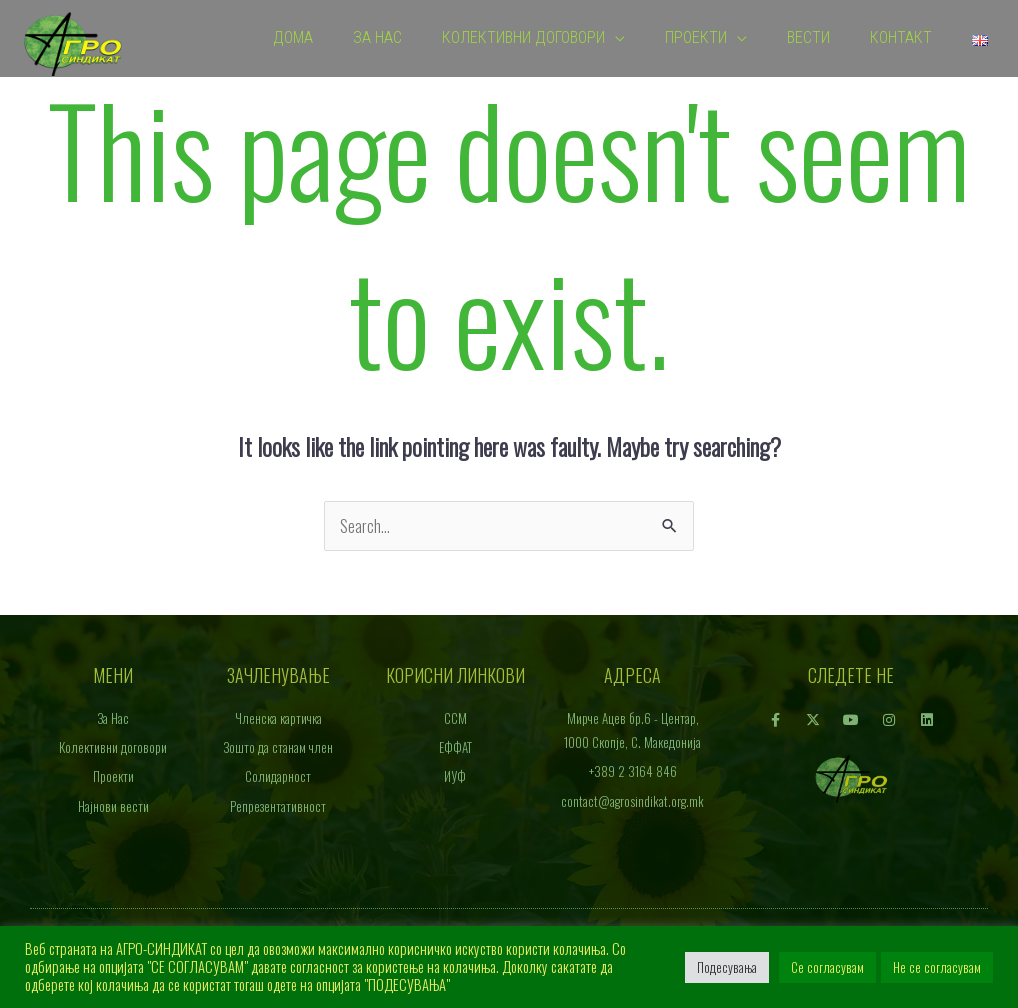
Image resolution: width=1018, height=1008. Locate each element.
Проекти (696, 38)
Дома (293, 38)
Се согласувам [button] (827, 967)
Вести (808, 38)
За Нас (377, 38)
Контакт (901, 38)
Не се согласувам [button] (937, 967)
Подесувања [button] (727, 967)
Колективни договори (523, 38)
